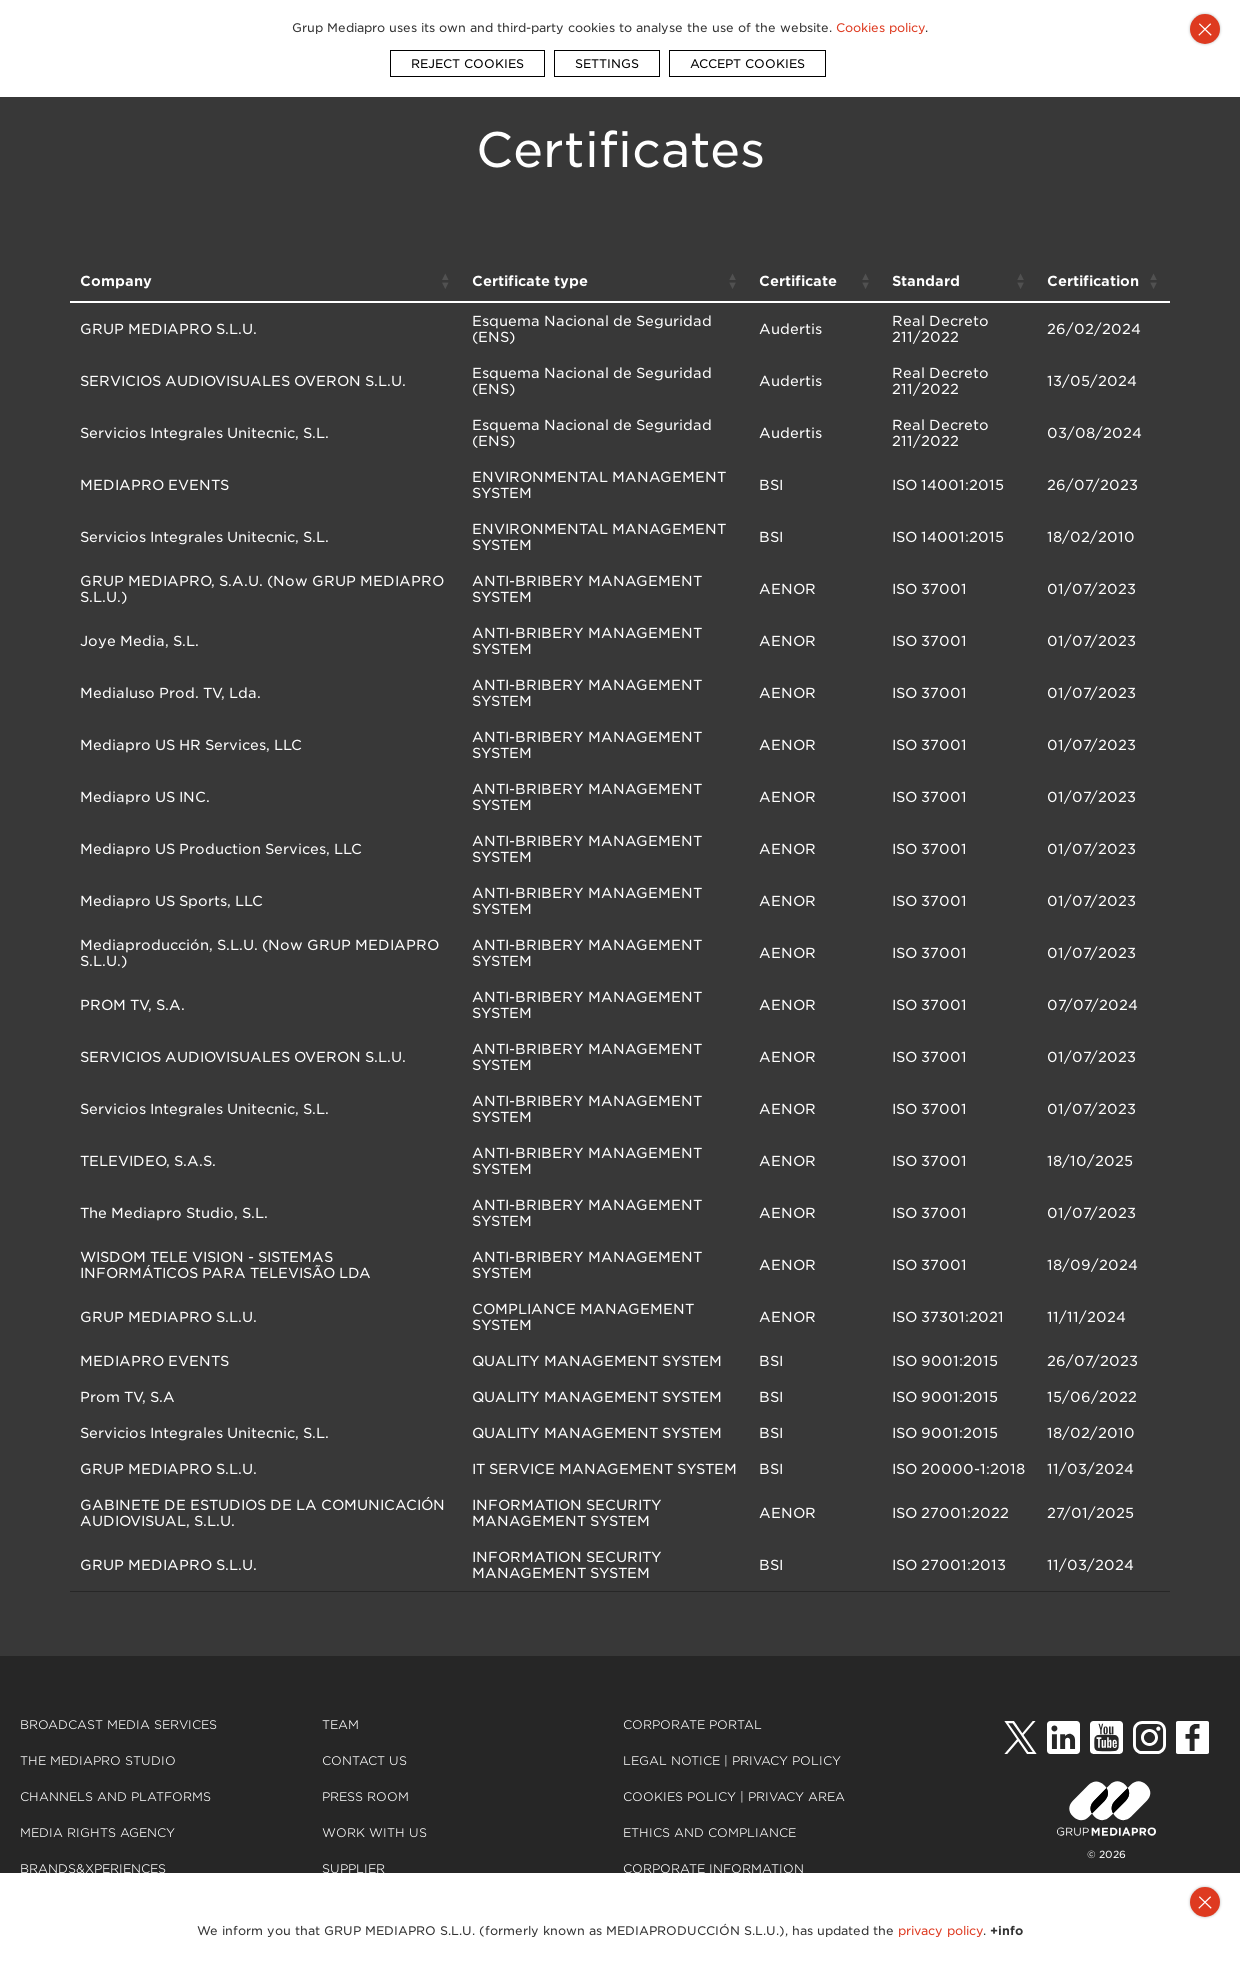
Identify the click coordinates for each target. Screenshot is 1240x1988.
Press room (365, 1796)
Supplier (353, 1868)
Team (340, 1724)
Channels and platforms (115, 1796)
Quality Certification (705, 1904)
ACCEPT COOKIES (747, 53)
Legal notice (673, 1760)
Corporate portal (692, 1724)
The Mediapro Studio (98, 1760)
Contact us (364, 1760)
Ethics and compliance (709, 1832)
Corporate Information (713, 1868)
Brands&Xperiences (93, 1868)
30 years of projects (100, 1904)
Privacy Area (796, 1796)
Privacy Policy (786, 1760)
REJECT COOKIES (467, 53)
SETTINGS (607, 53)
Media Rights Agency (97, 1832)
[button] (446, 281)
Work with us (374, 1832)
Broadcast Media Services (118, 1724)
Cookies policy (679, 1796)
